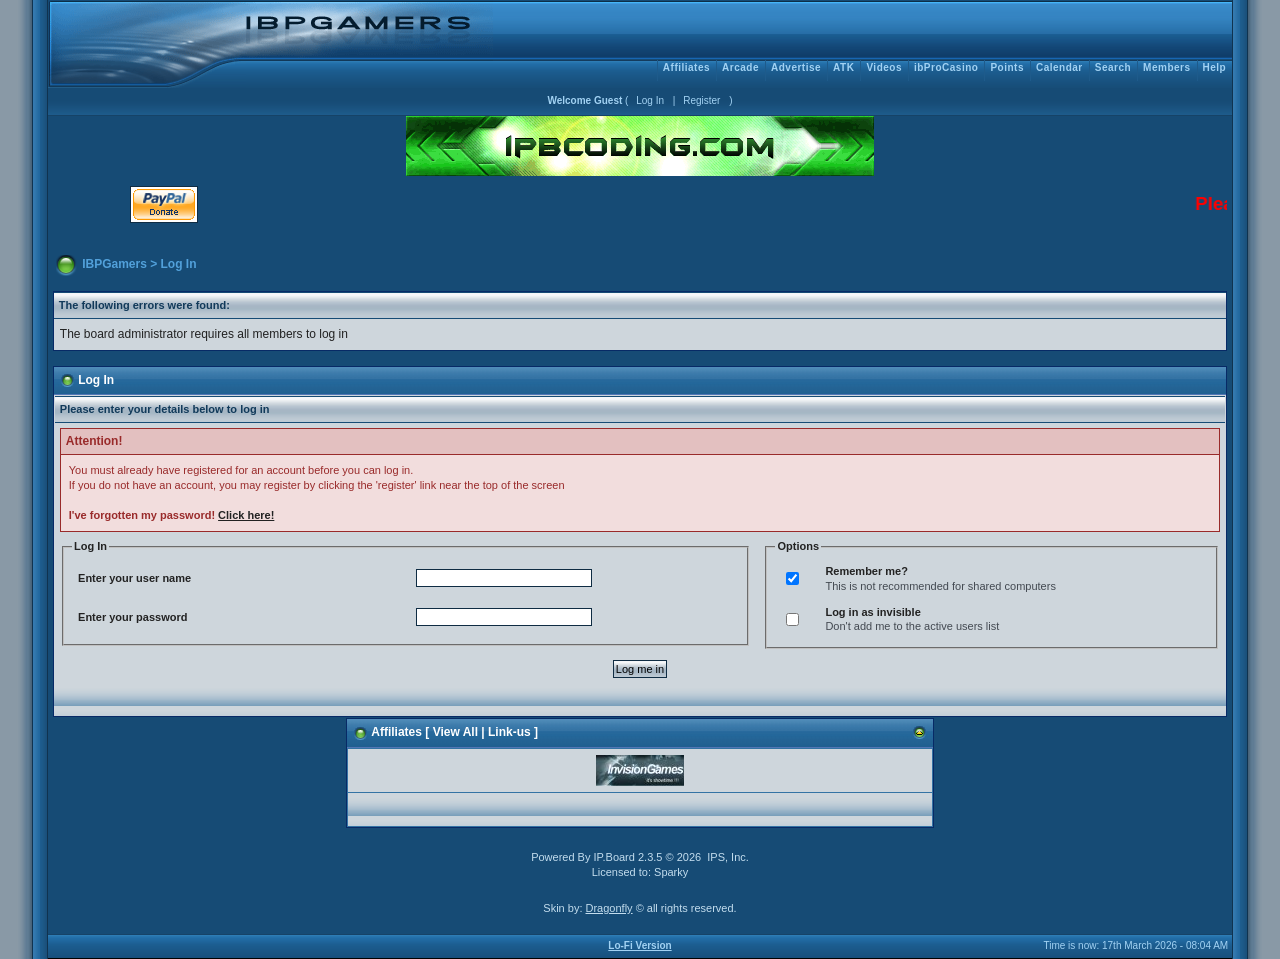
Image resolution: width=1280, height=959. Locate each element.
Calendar (1059, 67)
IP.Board (614, 857)
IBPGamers (114, 264)
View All (455, 732)
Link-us (509, 732)
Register (701, 100)
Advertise (796, 67)
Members (1166, 67)
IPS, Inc (726, 857)
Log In (650, 100)
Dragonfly (609, 908)
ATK (843, 67)
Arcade (740, 67)
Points (1007, 67)
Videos (884, 67)
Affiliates (686, 67)
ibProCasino (946, 67)
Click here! (246, 515)
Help (1215, 67)
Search (1113, 67)
